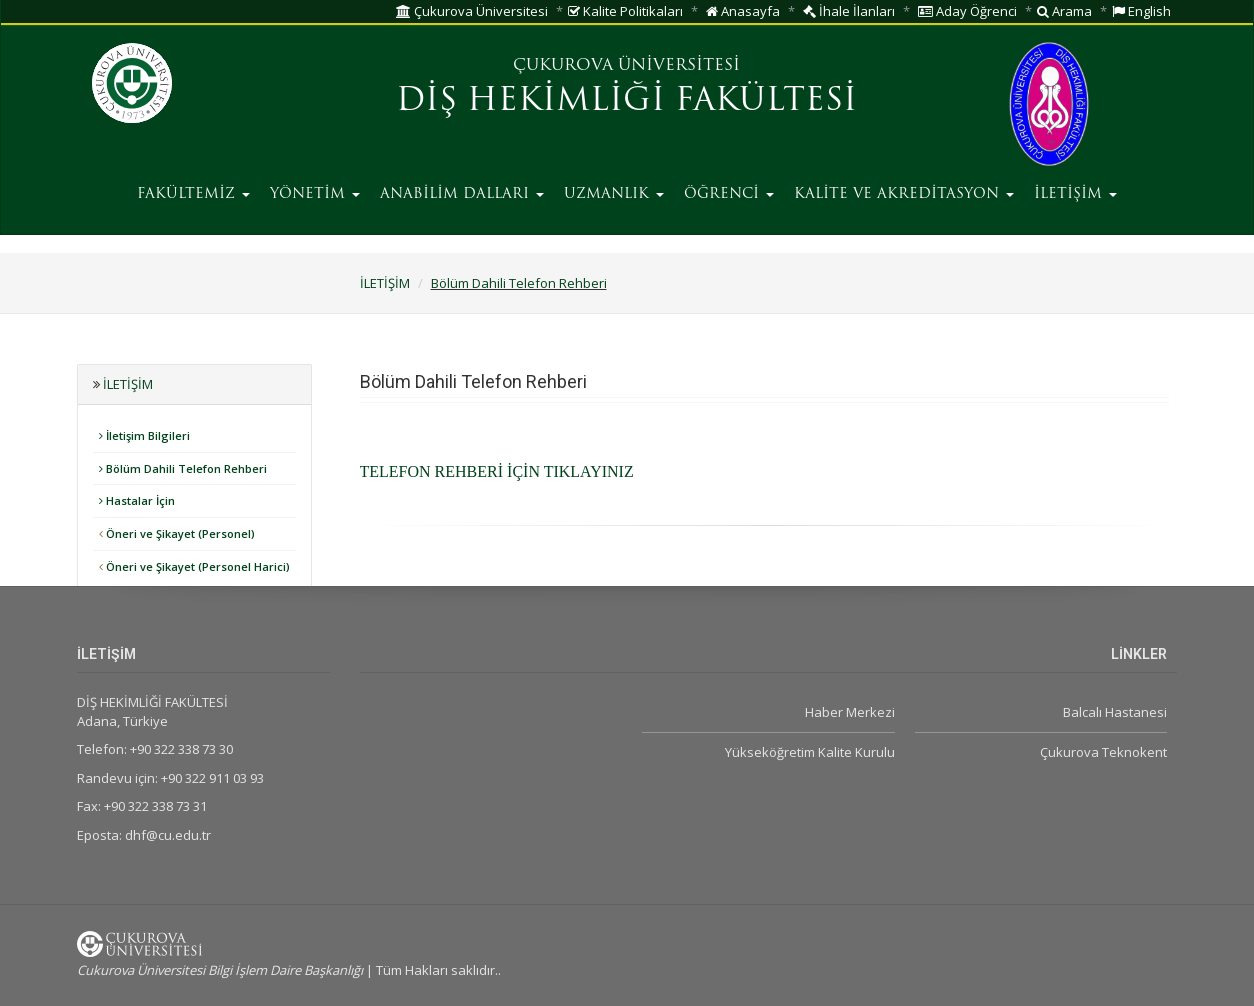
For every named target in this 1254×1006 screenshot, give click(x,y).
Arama (1064, 11)
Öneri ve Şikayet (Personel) (177, 533)
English (1141, 11)
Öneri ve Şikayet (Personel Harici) (194, 566)
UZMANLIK (614, 194)
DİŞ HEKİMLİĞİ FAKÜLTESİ (626, 102)
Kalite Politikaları (625, 11)
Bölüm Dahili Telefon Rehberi (519, 283)
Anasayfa (743, 11)
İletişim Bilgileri (144, 435)
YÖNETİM (315, 194)
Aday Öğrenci (967, 11)
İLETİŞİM (1075, 194)
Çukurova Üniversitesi (472, 11)
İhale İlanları (849, 11)
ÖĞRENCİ (729, 194)
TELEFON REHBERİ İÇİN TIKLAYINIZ (497, 471)
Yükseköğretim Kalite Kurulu (810, 752)
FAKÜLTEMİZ (193, 194)
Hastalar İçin (137, 500)
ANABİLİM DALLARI (462, 194)
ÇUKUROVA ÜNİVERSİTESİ (626, 66)
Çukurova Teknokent (1103, 752)
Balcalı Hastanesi (1115, 712)
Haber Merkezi (850, 712)
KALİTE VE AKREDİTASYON (904, 194)
